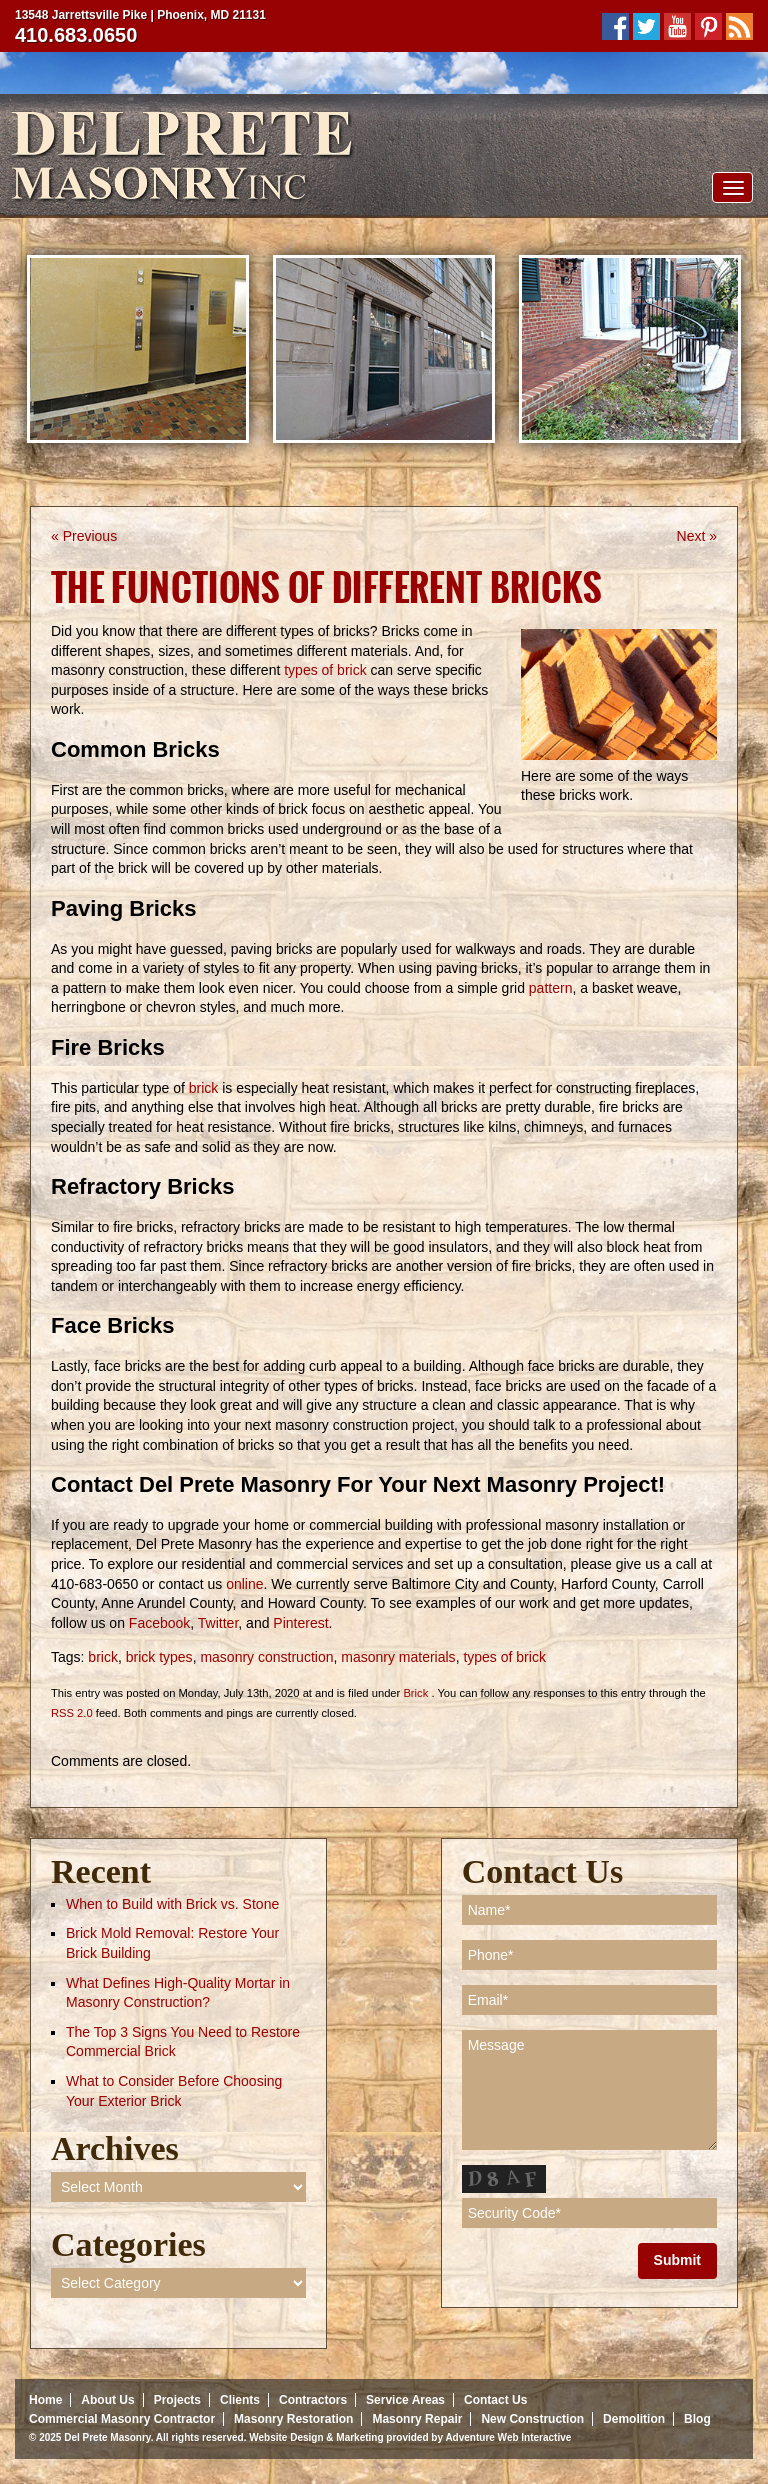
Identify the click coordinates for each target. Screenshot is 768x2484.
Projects (177, 2400)
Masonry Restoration (293, 2419)
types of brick (325, 670)
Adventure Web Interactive (508, 2437)
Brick (415, 1693)
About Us (107, 2400)
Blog (697, 2419)
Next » (697, 536)
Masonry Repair (417, 2419)
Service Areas (405, 2400)
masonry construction (266, 1657)
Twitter (218, 1623)
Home (45, 2400)
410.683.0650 (76, 35)
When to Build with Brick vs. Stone (172, 1904)
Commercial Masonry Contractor (122, 2419)
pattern (551, 988)
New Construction (532, 2419)
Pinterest (300, 1623)
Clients (240, 2400)
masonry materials (398, 1657)
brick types (159, 1657)
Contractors (313, 2400)
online (244, 1584)
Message (589, 2090)
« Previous (84, 536)
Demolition (634, 2419)
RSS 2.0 (72, 1713)
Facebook (159, 1623)
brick (204, 1088)
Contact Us (495, 2400)
